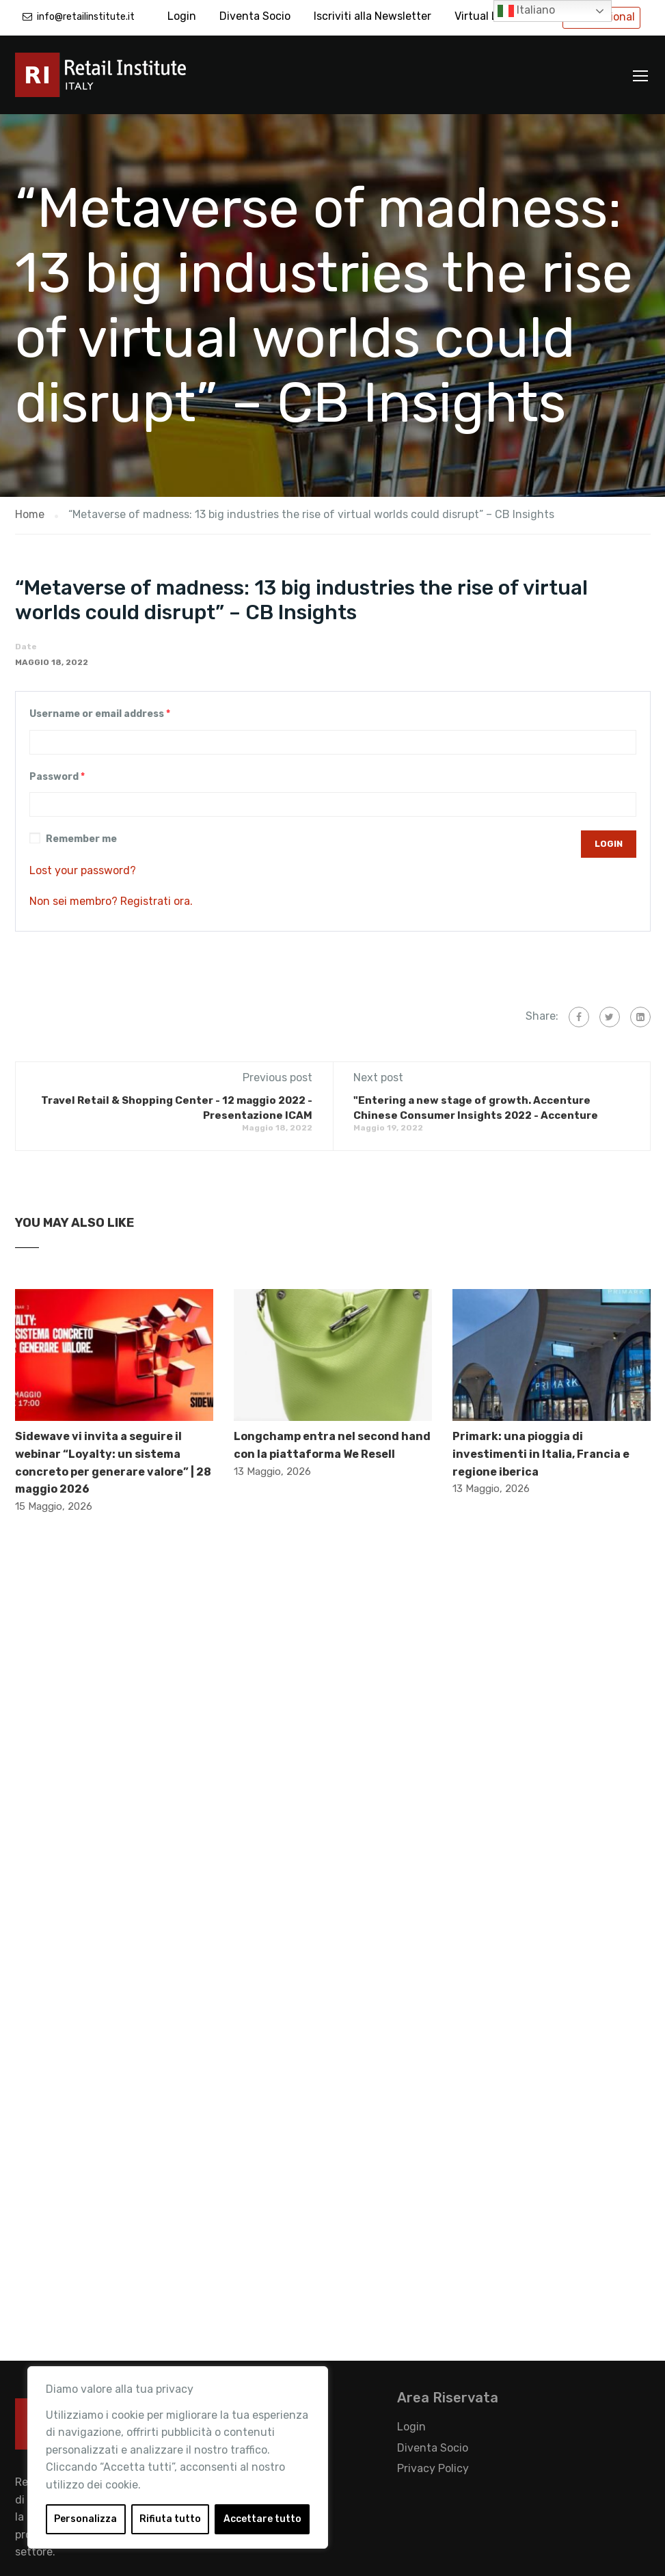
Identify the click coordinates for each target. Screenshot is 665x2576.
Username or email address (99, 714)
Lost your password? (82, 870)
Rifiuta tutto (170, 2519)
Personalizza (85, 2519)
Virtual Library (490, 16)
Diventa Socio (254, 16)
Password (57, 777)
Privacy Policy (433, 2468)
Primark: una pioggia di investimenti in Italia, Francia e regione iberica (540, 1454)
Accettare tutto (262, 2519)
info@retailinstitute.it (86, 17)
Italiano (526, 11)
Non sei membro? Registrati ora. (111, 901)
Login (181, 16)
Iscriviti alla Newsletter (372, 16)
